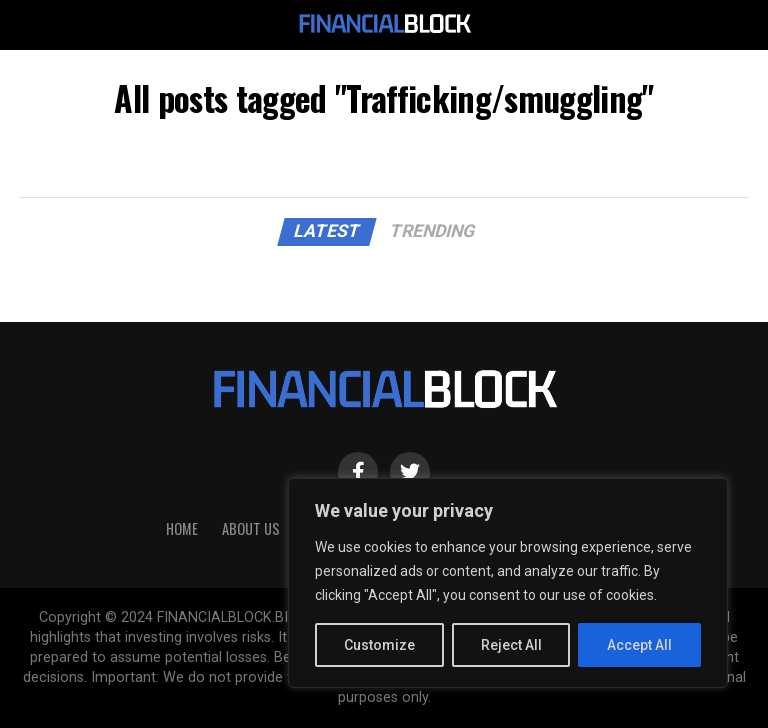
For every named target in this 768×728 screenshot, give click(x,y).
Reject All (511, 645)
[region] (508, 583)
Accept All (639, 645)
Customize (379, 645)
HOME (182, 528)
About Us (251, 528)
